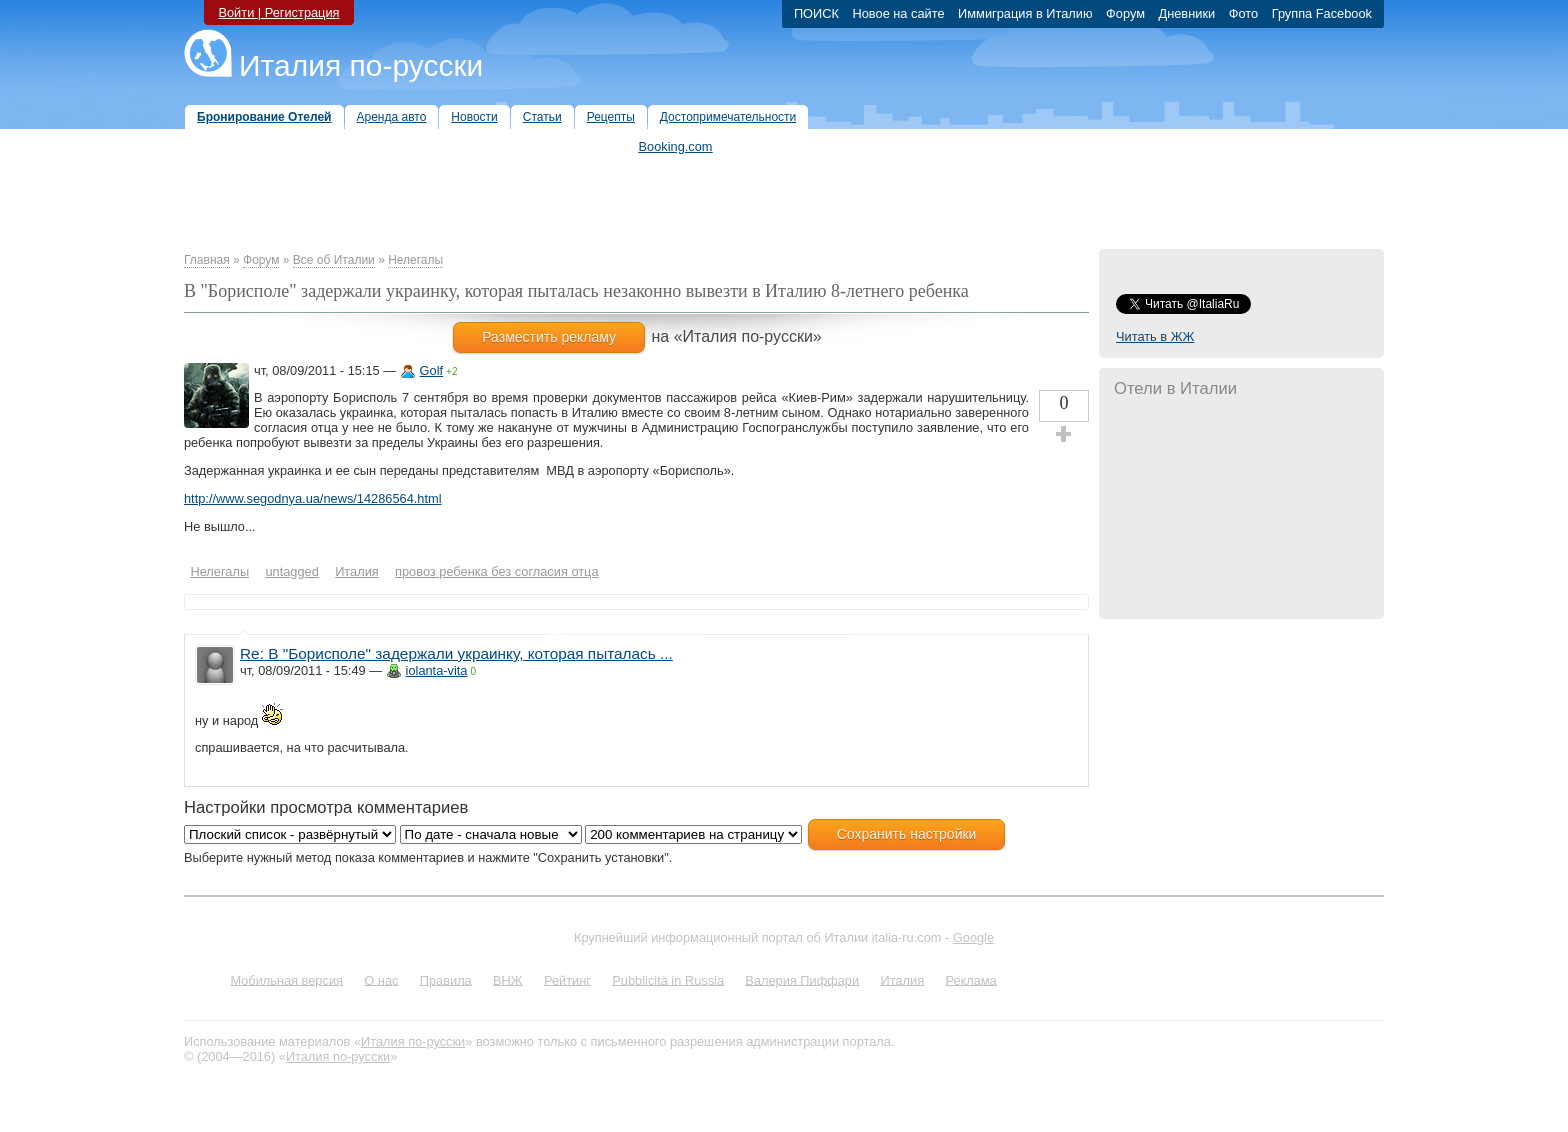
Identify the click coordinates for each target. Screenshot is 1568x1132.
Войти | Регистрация (278, 12)
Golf (431, 370)
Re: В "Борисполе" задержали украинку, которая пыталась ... (456, 653)
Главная (207, 260)
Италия (902, 979)
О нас (381, 979)
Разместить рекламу (549, 337)
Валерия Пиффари (802, 979)
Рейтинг (567, 979)
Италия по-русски (361, 65)
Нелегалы (415, 260)
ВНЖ (508, 979)
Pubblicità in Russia (668, 979)
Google (973, 937)
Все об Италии (334, 260)
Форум (261, 260)
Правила (446, 979)
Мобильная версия (286, 979)
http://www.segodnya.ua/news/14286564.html (313, 498)
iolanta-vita (437, 670)
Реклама (970, 979)
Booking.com (676, 146)
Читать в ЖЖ (1155, 336)
